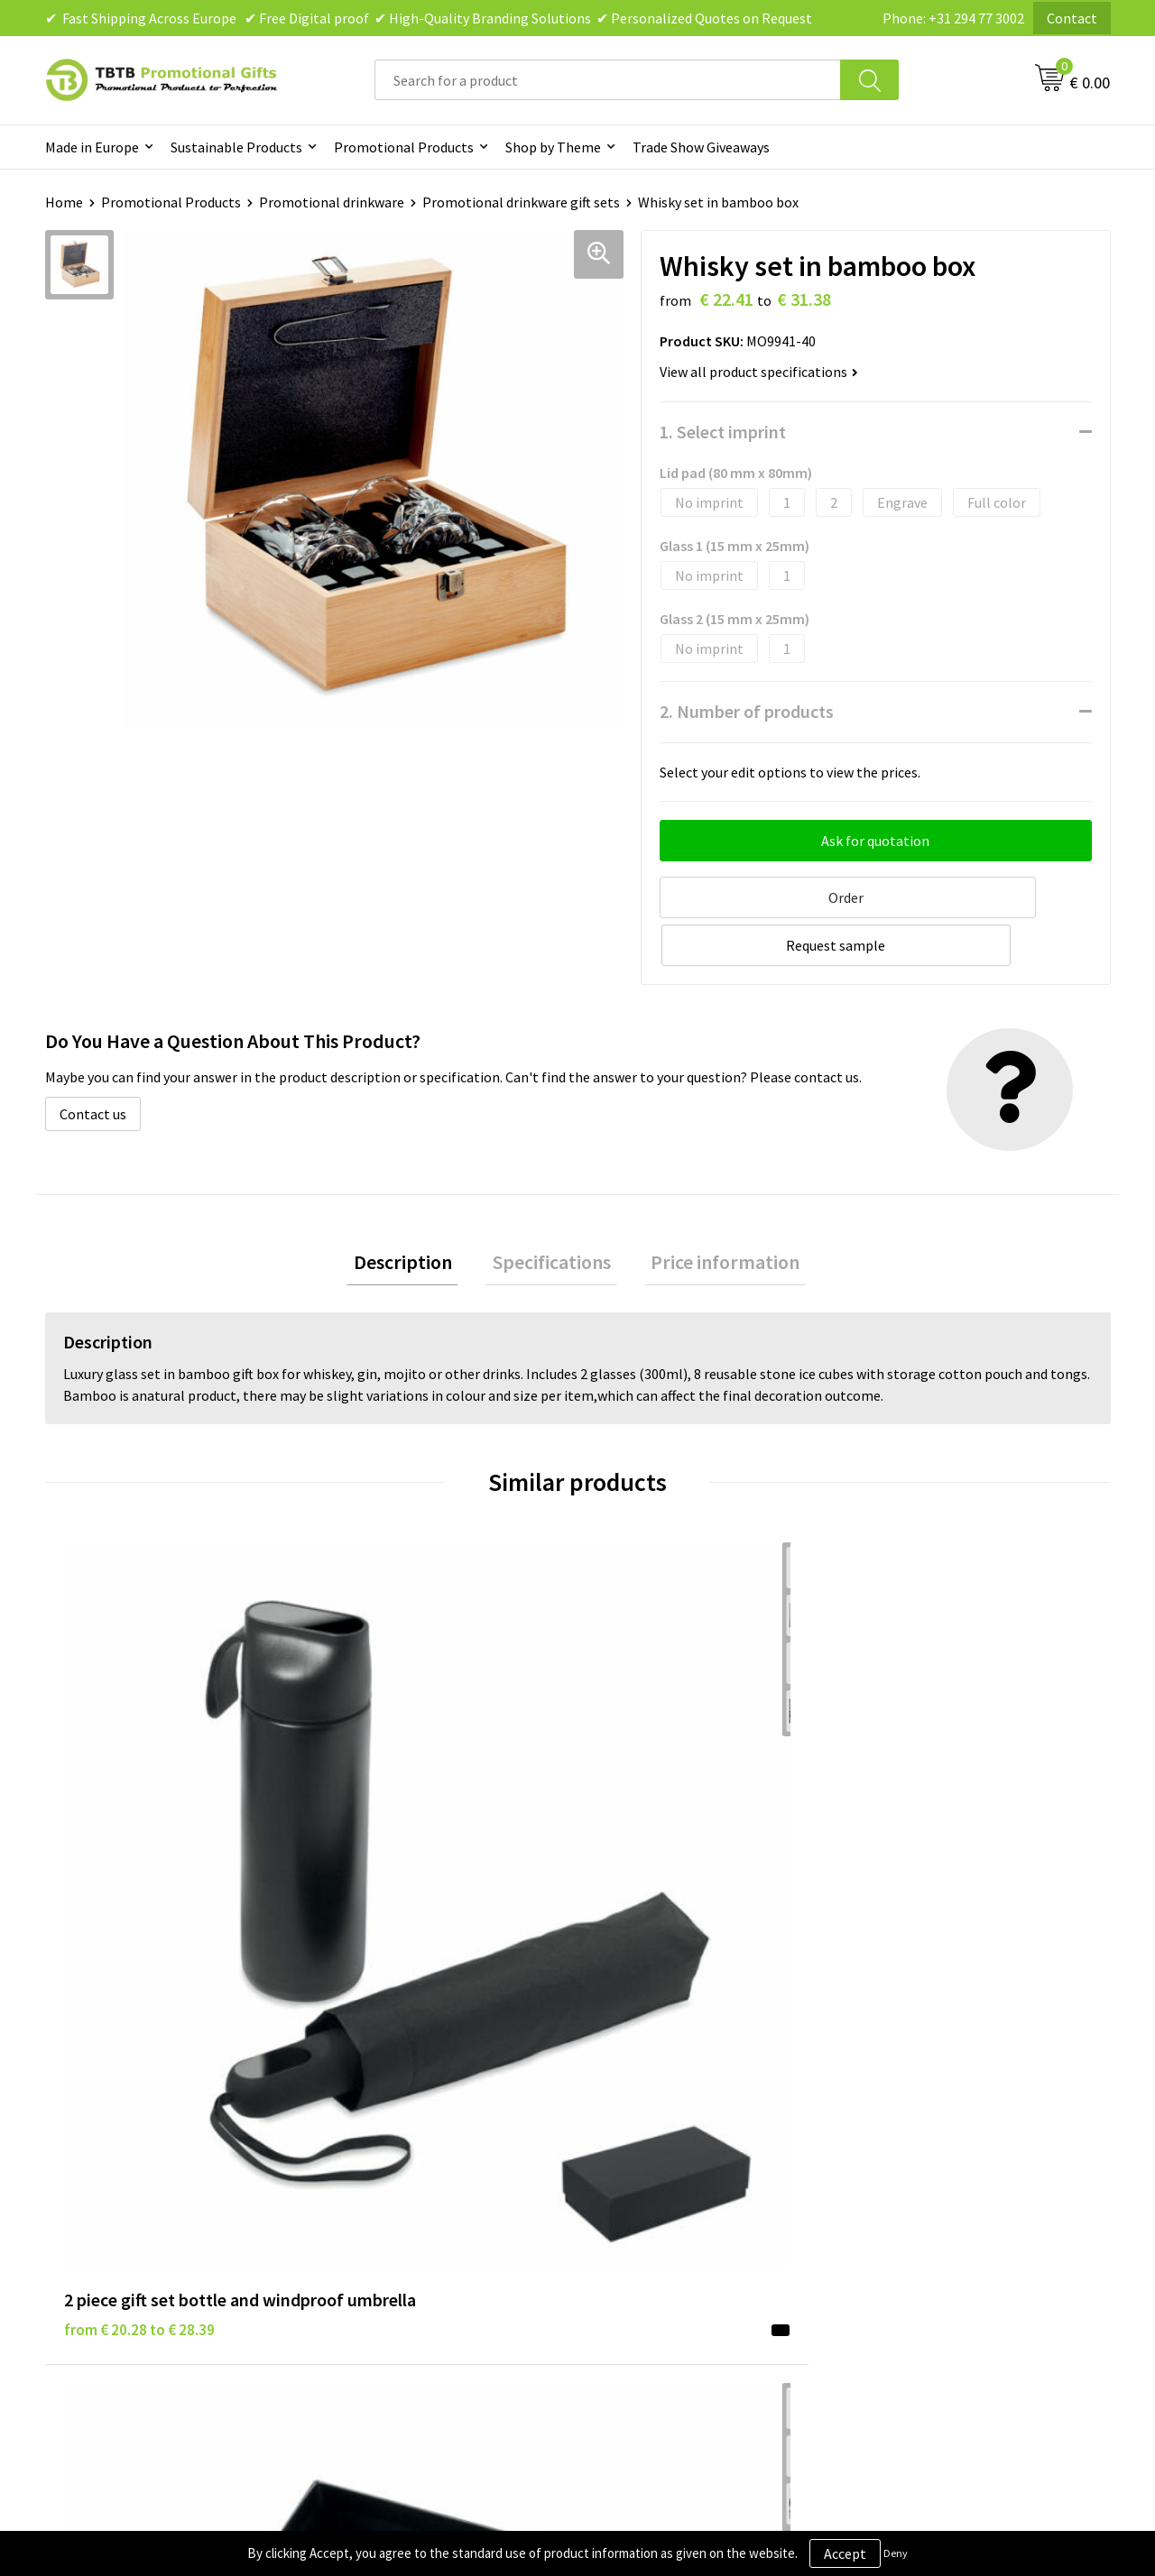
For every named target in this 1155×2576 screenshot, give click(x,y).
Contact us (93, 1060)
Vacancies (893, 2105)
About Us (891, 2078)
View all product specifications (759, 372)
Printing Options (388, 2160)
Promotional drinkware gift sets (521, 202)
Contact (1072, 18)
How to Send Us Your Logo (415, 2215)
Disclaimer (633, 2133)
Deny (895, 2553)
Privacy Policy (642, 2105)
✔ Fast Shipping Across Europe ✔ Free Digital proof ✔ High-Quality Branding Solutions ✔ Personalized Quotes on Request (428, 18)
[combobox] (607, 80)
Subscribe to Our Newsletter (687, 2215)
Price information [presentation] (712, 1210)
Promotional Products (404, 147)
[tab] (416, 1210)
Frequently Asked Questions (421, 2078)
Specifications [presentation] (552, 1210)
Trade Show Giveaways (701, 147)
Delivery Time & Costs (403, 2105)
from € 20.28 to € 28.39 (139, 1811)
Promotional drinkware (331, 202)
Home (64, 202)
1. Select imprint (723, 431)
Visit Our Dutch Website (936, 2160)
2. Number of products (747, 711)
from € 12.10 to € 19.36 (405, 1811)
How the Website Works (409, 2133)
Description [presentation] (416, 1210)
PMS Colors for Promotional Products (453, 2188)
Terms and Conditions (667, 2160)
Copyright (631, 2188)
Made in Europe (92, 147)
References (898, 2133)
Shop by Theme (553, 147)
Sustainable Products (236, 147)
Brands (621, 2078)
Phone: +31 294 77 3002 (953, 18)
